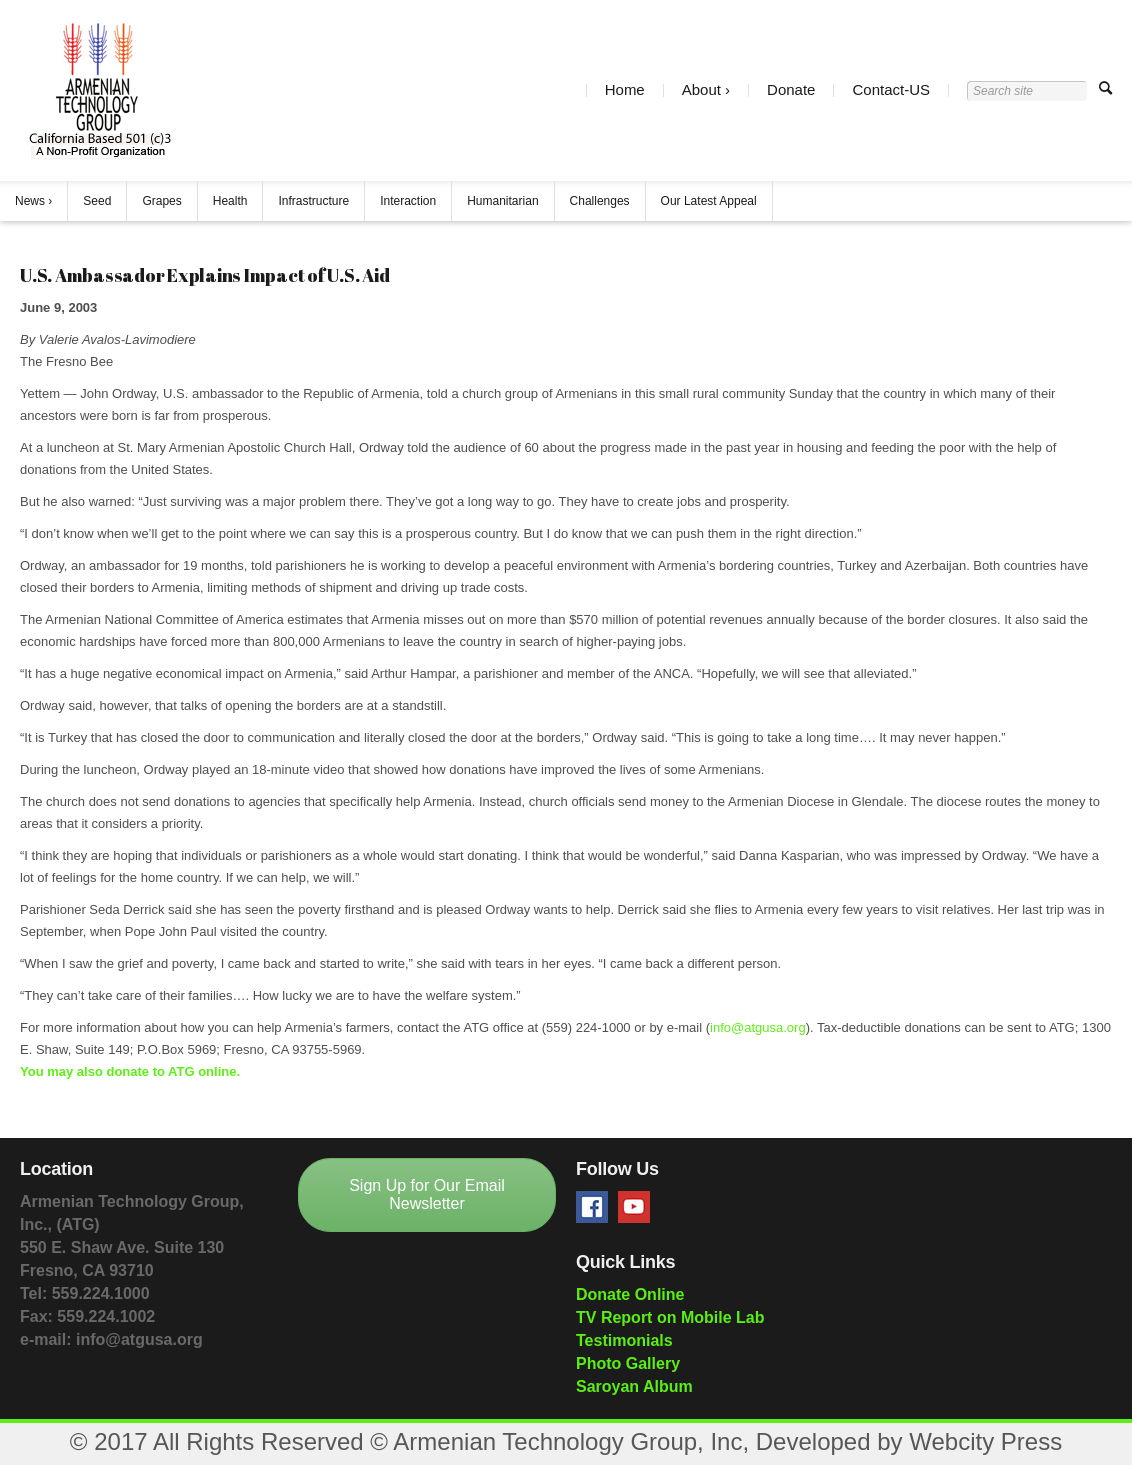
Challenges (600, 201)
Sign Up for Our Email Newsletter (427, 1194)
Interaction (408, 201)
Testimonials (624, 1340)
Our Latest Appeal (709, 201)
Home (625, 90)
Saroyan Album (634, 1386)
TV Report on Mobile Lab (670, 1317)
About (701, 90)
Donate (791, 90)
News (30, 201)
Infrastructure (313, 201)
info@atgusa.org (758, 1027)
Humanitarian (502, 201)
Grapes (161, 201)
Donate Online (630, 1294)
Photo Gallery (628, 1363)
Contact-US (891, 90)
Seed (97, 201)
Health (230, 201)
